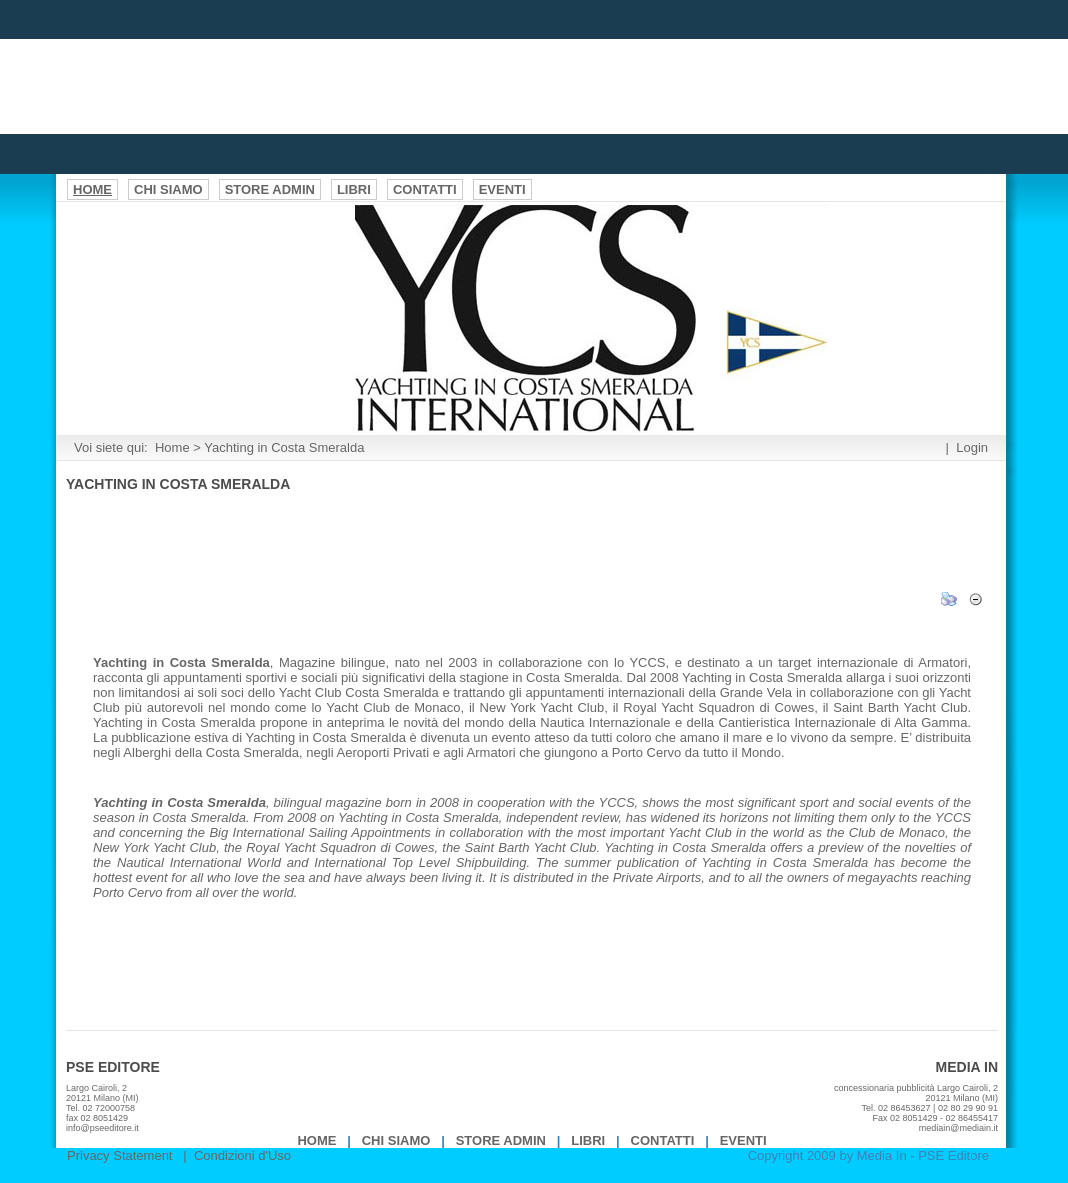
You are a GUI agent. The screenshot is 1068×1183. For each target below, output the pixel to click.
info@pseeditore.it (102, 1128)
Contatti (663, 1140)
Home (172, 447)
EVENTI (743, 1140)
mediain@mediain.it (958, 1128)
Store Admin (501, 1140)
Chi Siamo (396, 1140)
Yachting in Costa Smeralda (284, 447)
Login (972, 447)
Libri (588, 1140)
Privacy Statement (120, 1155)
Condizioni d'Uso (242, 1155)
